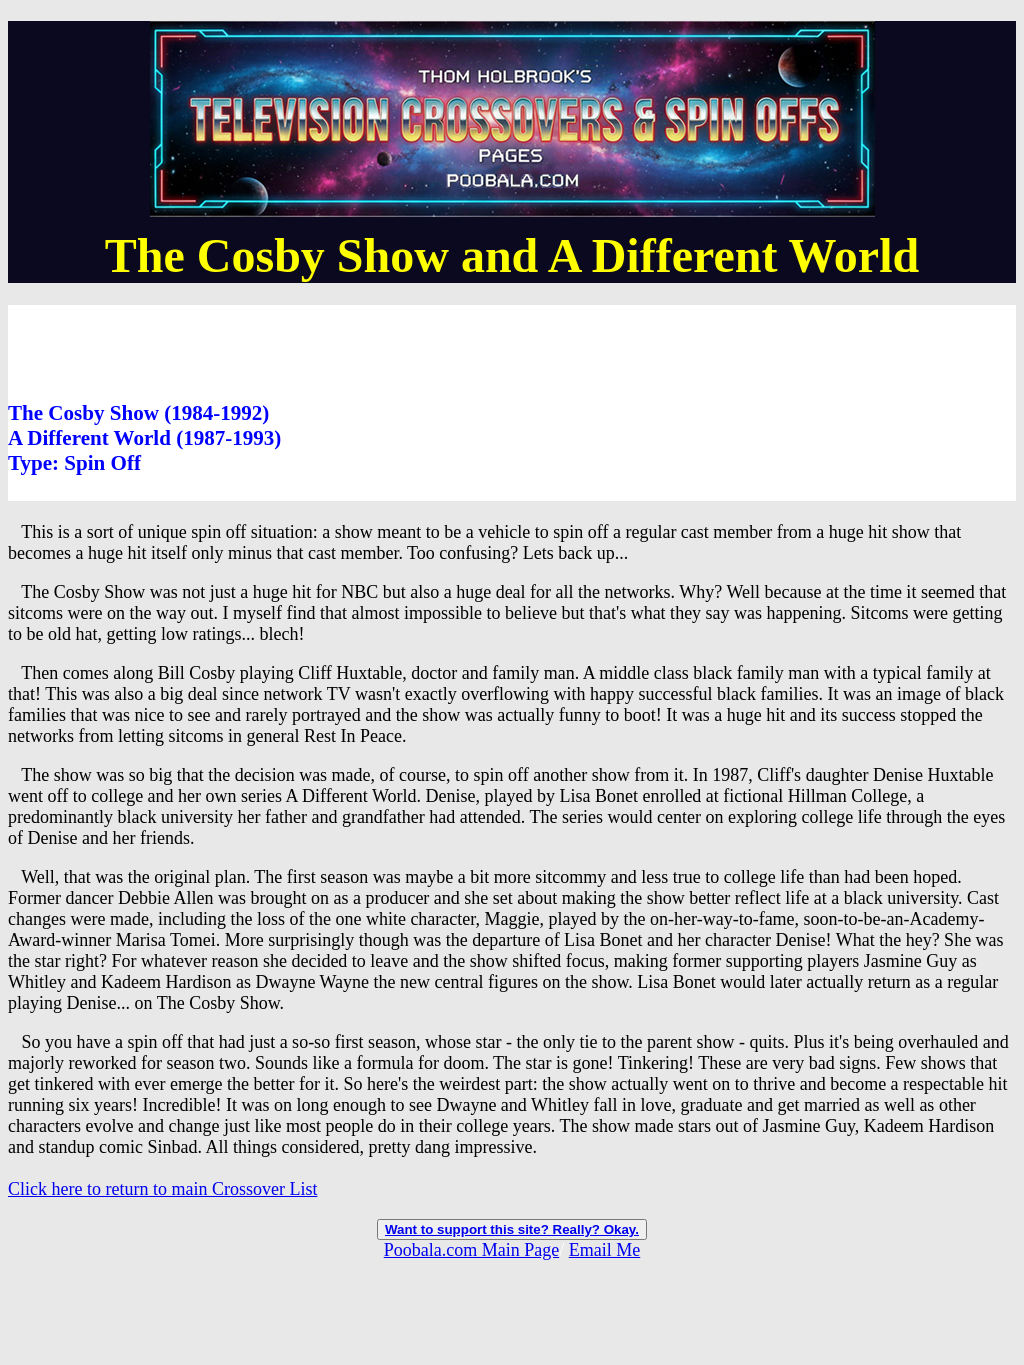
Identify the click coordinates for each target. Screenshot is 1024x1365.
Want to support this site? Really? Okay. (512, 1229)
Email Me (604, 1250)
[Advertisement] (372, 350)
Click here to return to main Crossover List (162, 1189)
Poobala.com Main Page (471, 1250)
